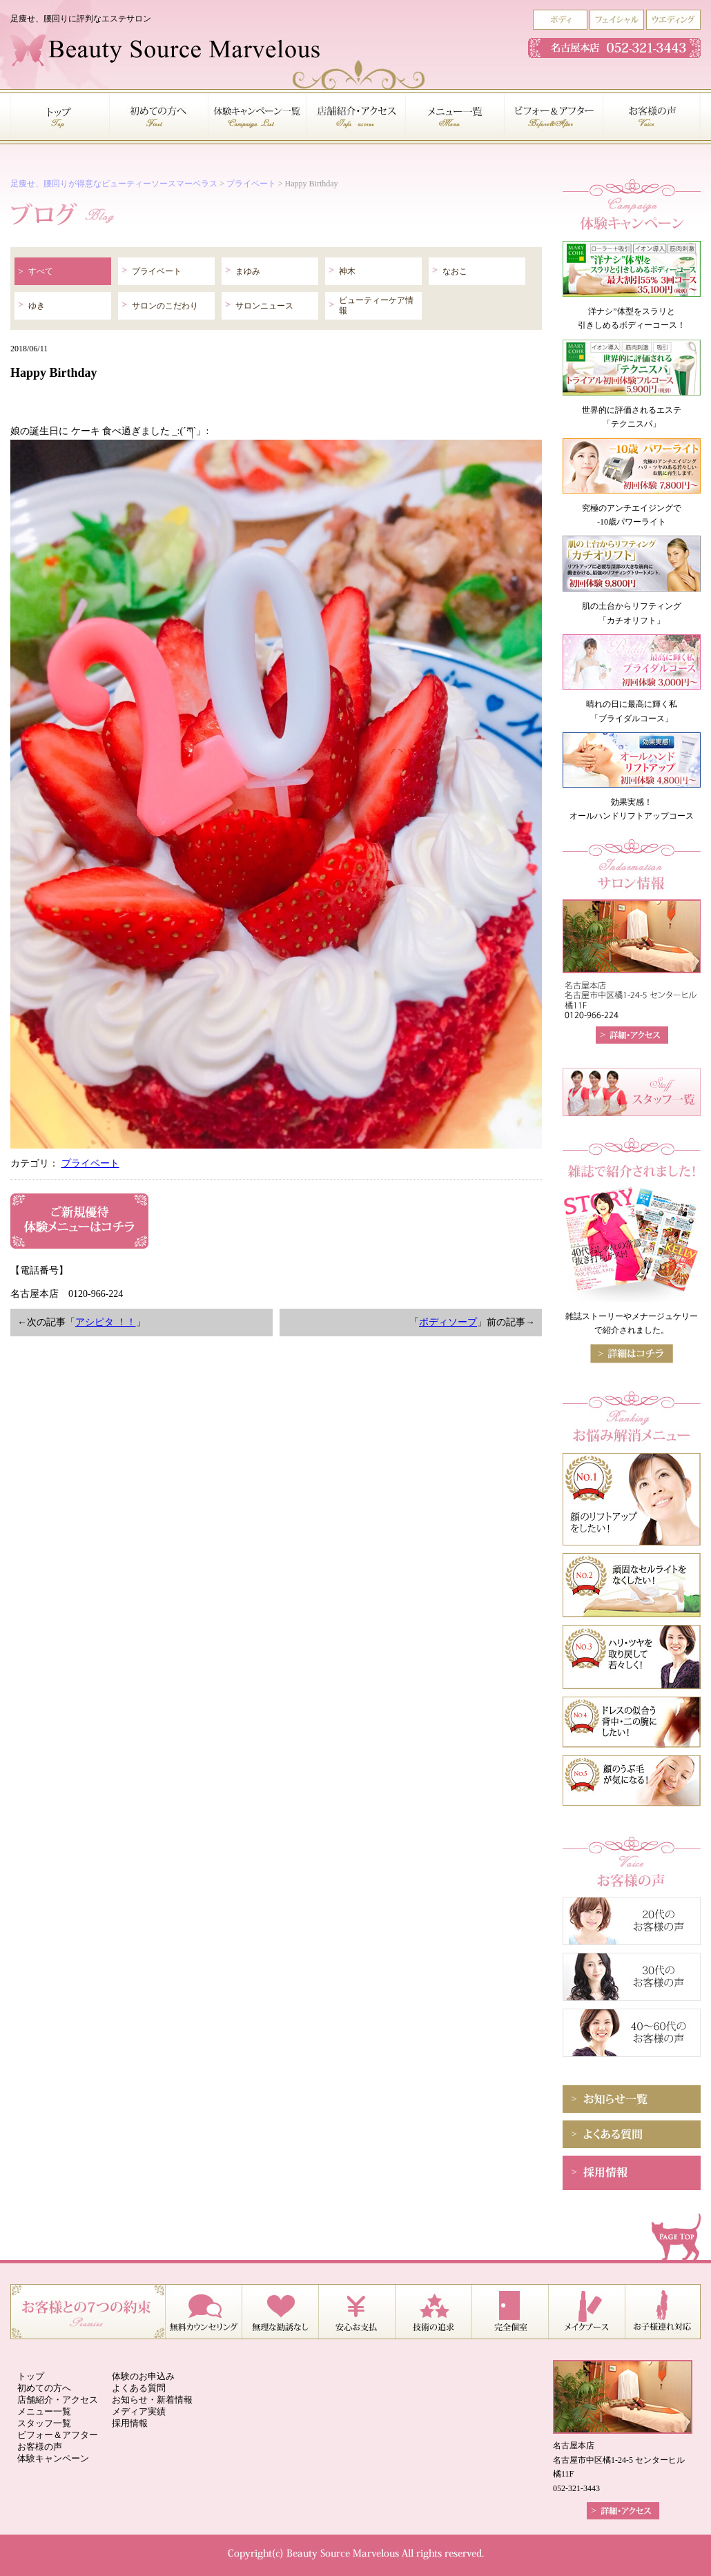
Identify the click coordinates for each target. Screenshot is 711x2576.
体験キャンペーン (53, 2458)
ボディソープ (448, 1322)
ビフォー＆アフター (57, 2435)
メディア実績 (139, 2411)
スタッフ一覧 (44, 2423)
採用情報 (130, 2423)
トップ (30, 2376)
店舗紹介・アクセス (57, 2399)
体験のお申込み (143, 2376)
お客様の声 (39, 2446)
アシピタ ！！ (105, 1322)
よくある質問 (139, 2388)
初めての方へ (44, 2388)
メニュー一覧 (44, 2411)
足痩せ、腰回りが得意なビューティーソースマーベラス (113, 183)
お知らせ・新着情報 (152, 2399)
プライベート (251, 183)
